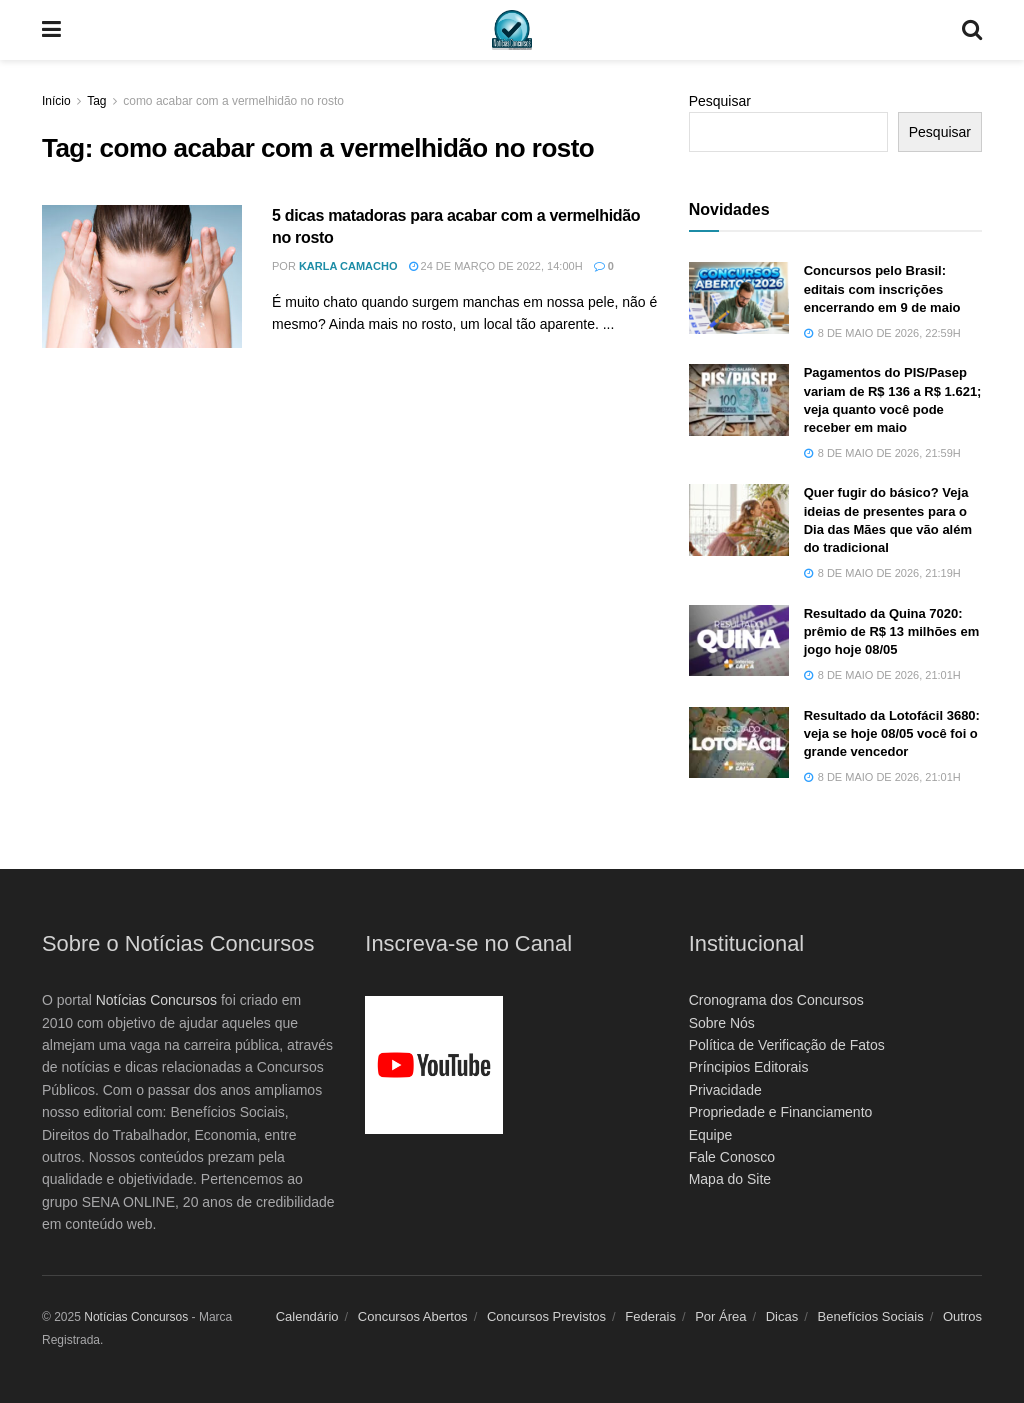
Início (56, 101)
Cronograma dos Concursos (776, 1000)
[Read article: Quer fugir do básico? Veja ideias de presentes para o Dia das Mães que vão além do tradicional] (739, 520)
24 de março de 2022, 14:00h (496, 266)
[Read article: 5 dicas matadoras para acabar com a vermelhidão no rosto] (142, 276)
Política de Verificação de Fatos (787, 1045)
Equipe (711, 1135)
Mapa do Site (730, 1179)
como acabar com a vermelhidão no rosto (233, 101)
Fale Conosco (732, 1157)
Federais (650, 1316)
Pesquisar (720, 101)
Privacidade (725, 1090)
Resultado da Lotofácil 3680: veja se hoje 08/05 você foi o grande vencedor (892, 733)
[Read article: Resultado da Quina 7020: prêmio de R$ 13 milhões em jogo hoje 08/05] (739, 641)
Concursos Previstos (546, 1316)
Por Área (720, 1316)
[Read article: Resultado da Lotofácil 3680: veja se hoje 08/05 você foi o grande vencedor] (739, 743)
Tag (96, 101)
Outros (962, 1316)
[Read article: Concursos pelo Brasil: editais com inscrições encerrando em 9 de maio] (739, 298)
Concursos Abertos (413, 1316)
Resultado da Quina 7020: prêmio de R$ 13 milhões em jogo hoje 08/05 (892, 631)
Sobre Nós (722, 1023)
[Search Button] (972, 30)
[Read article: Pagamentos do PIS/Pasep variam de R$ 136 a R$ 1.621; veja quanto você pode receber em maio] (739, 400)
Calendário (307, 1316)
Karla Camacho (348, 266)
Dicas (782, 1316)
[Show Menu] (51, 30)
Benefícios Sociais (871, 1316)
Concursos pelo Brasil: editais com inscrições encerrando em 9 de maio (882, 288)
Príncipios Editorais (749, 1067)
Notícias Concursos (156, 1000)
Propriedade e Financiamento (781, 1112)
